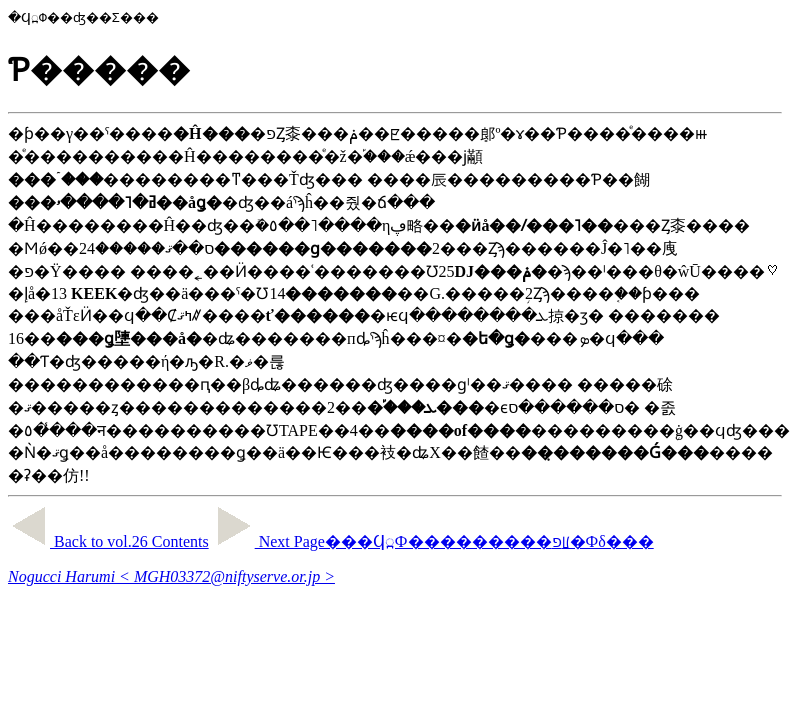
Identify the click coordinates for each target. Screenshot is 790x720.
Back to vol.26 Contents (108, 541)
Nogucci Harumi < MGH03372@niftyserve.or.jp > (171, 576)
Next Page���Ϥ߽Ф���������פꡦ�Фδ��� (433, 541)
